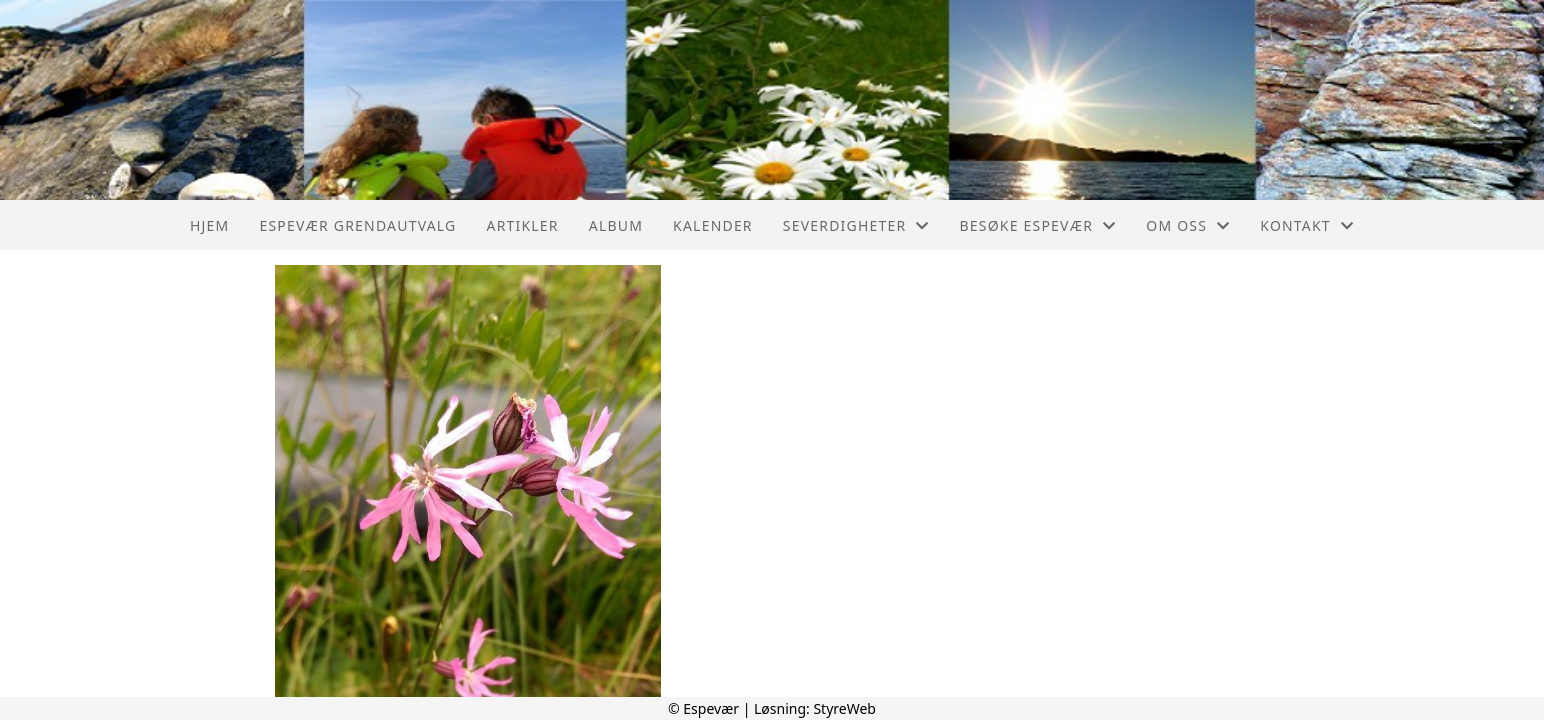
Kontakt (1307, 225)
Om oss (1188, 225)
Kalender (713, 225)
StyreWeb (844, 708)
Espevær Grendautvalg (357, 225)
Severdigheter (856, 225)
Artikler (522, 225)
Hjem (209, 225)
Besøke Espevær (1038, 225)
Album (616, 225)
